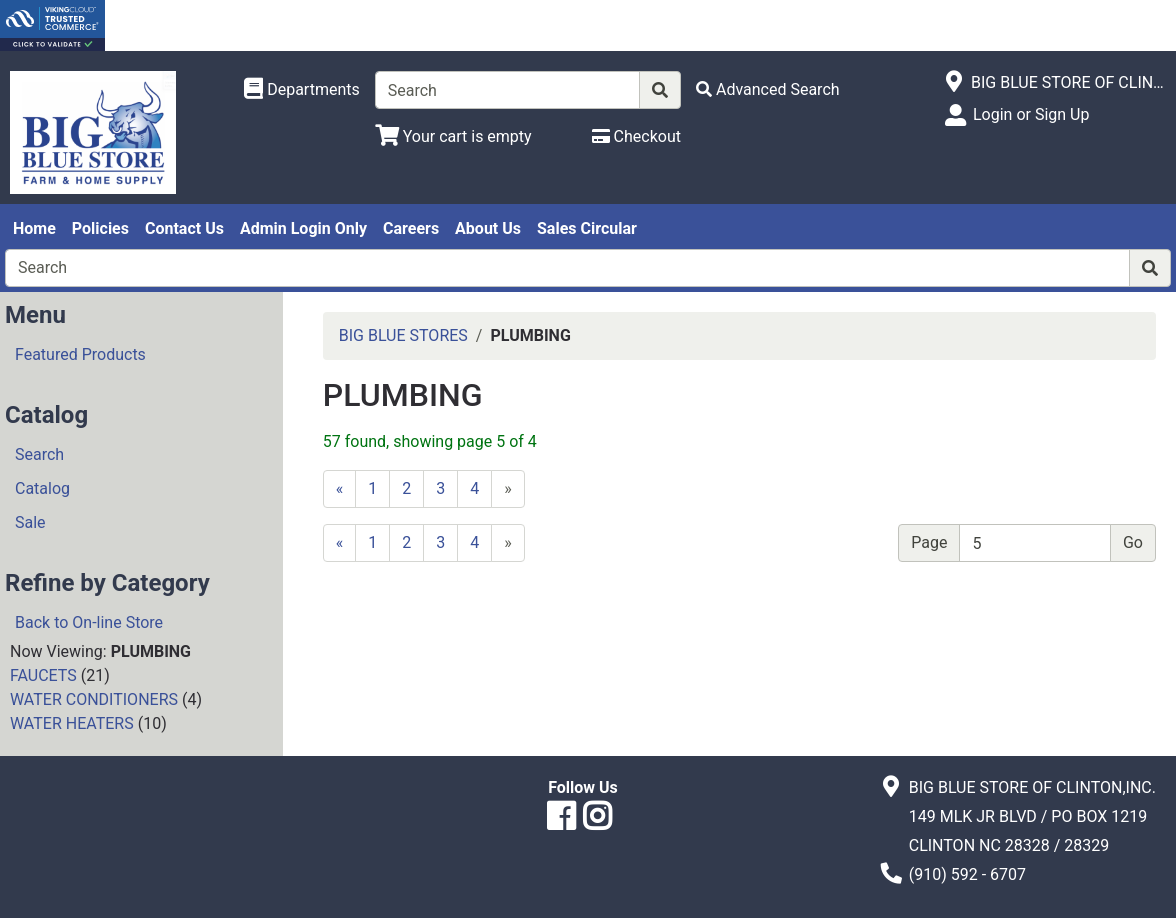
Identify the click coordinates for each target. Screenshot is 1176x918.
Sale (30, 522)
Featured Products (80, 354)
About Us (488, 228)
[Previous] (340, 489)
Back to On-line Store (89, 622)
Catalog (42, 488)
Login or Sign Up (1031, 114)
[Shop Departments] (302, 90)
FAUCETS (43, 675)
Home (34, 228)
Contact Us (184, 228)
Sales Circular (587, 228)
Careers (411, 228)
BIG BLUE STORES (403, 335)
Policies (100, 228)
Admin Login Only (303, 228)
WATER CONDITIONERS (94, 699)
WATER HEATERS (72, 723)
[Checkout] (636, 136)
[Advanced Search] (768, 89)
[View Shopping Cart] (453, 136)
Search (39, 454)
